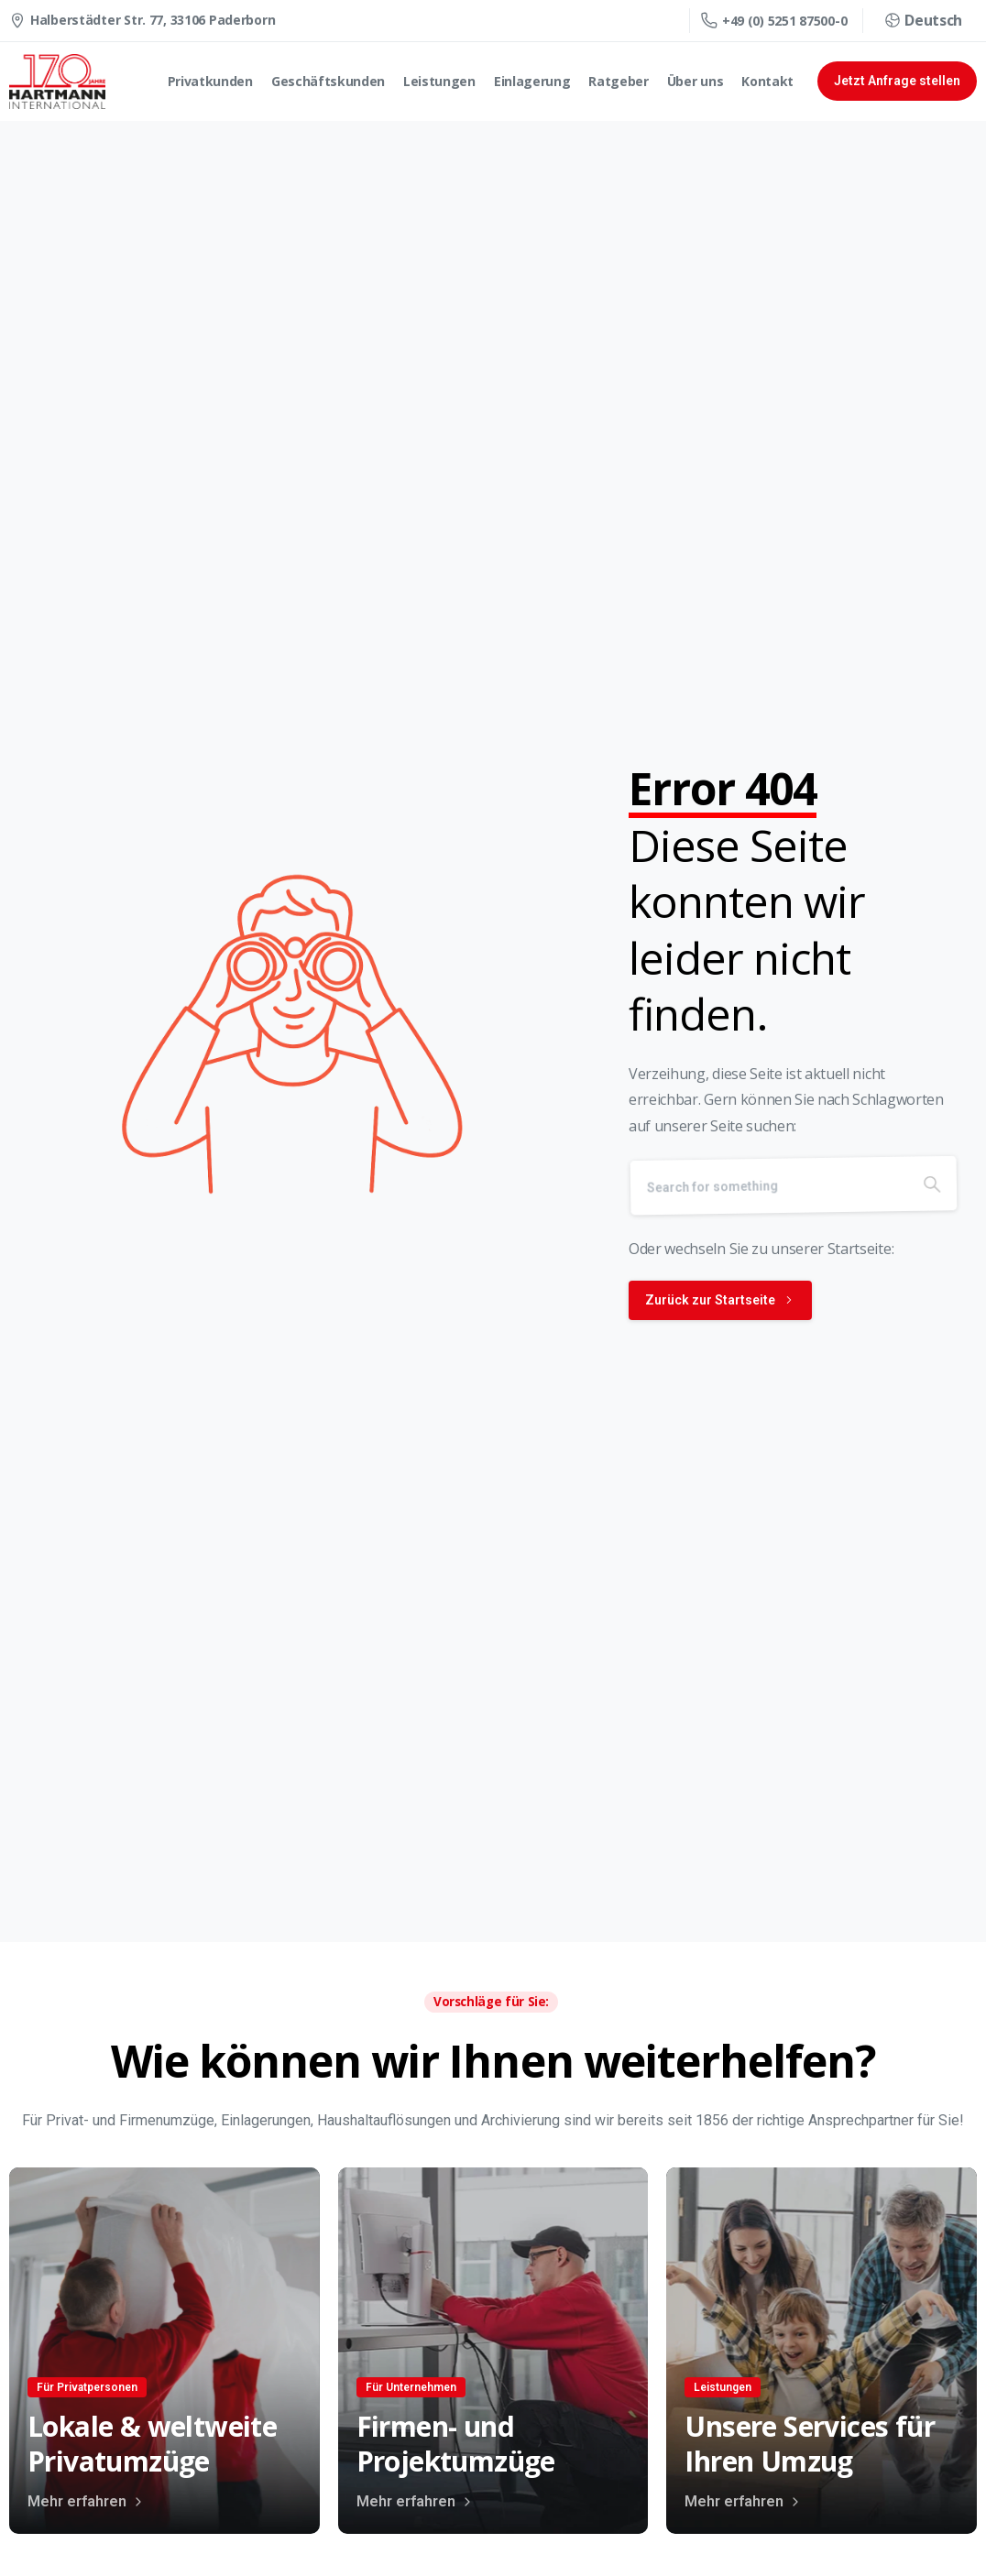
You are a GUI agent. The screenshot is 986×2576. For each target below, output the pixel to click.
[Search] (775, 1209)
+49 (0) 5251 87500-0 (774, 20)
